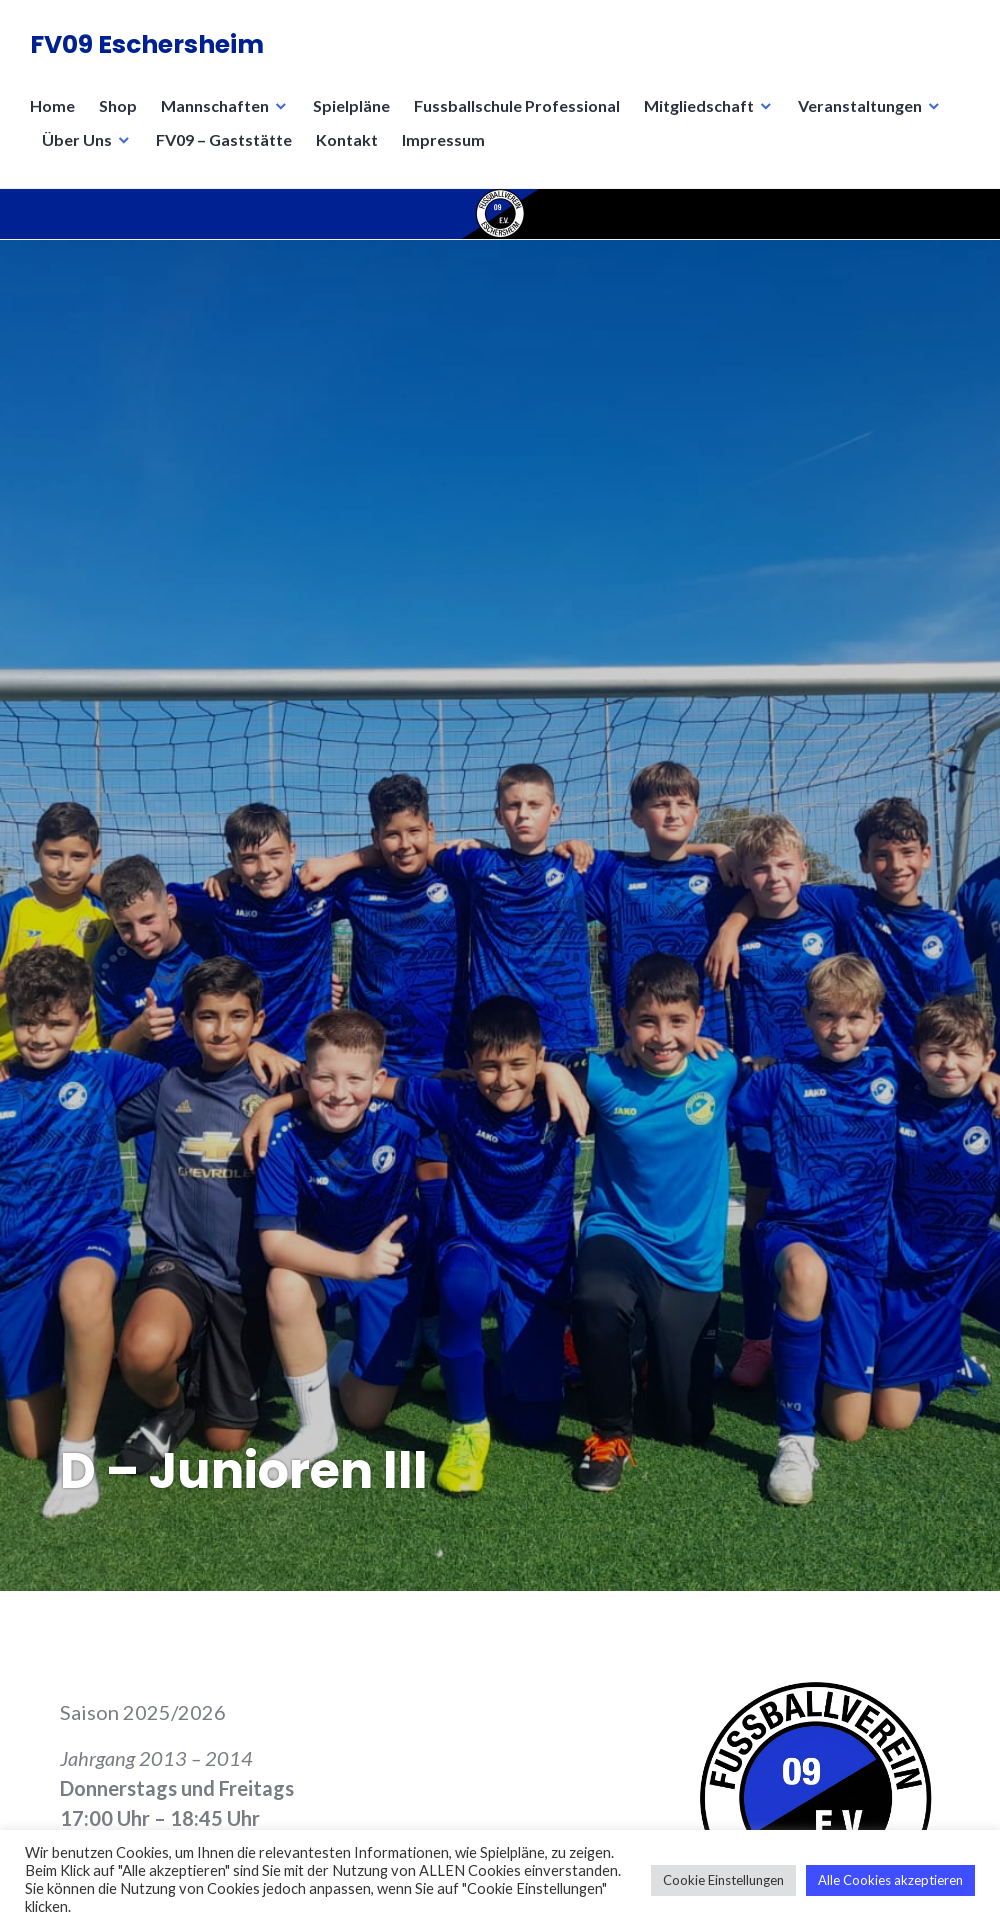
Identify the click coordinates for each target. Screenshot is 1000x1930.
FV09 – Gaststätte (224, 139)
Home (52, 105)
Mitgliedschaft (699, 105)
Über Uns (77, 139)
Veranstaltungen (860, 105)
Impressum (443, 139)
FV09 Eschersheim (147, 44)
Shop (118, 105)
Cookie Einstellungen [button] (723, 1880)
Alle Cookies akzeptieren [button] (890, 1880)
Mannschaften (215, 105)
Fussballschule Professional (517, 105)
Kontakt (347, 139)
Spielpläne (351, 105)
